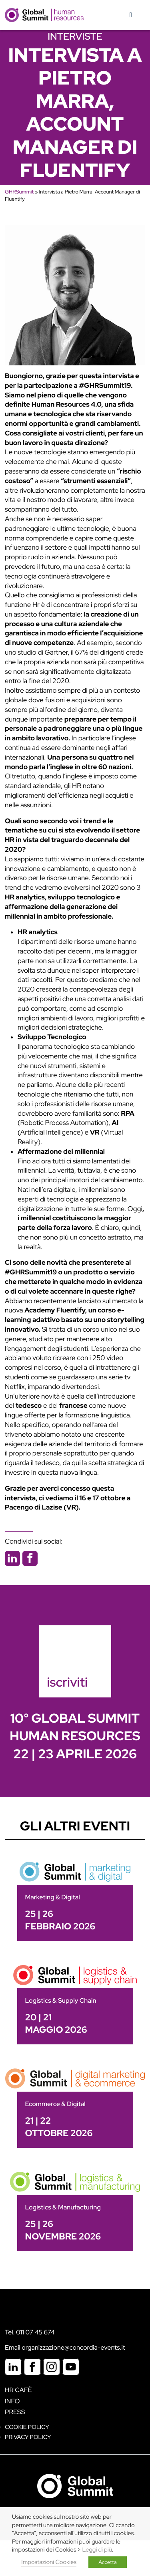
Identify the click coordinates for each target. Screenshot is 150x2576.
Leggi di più (97, 2550)
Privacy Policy (28, 2437)
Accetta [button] (107, 2562)
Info (12, 2401)
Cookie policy (27, 2427)
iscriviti (67, 1682)
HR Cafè (18, 2390)
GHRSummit (19, 191)
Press (15, 2412)
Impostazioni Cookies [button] (48, 2562)
